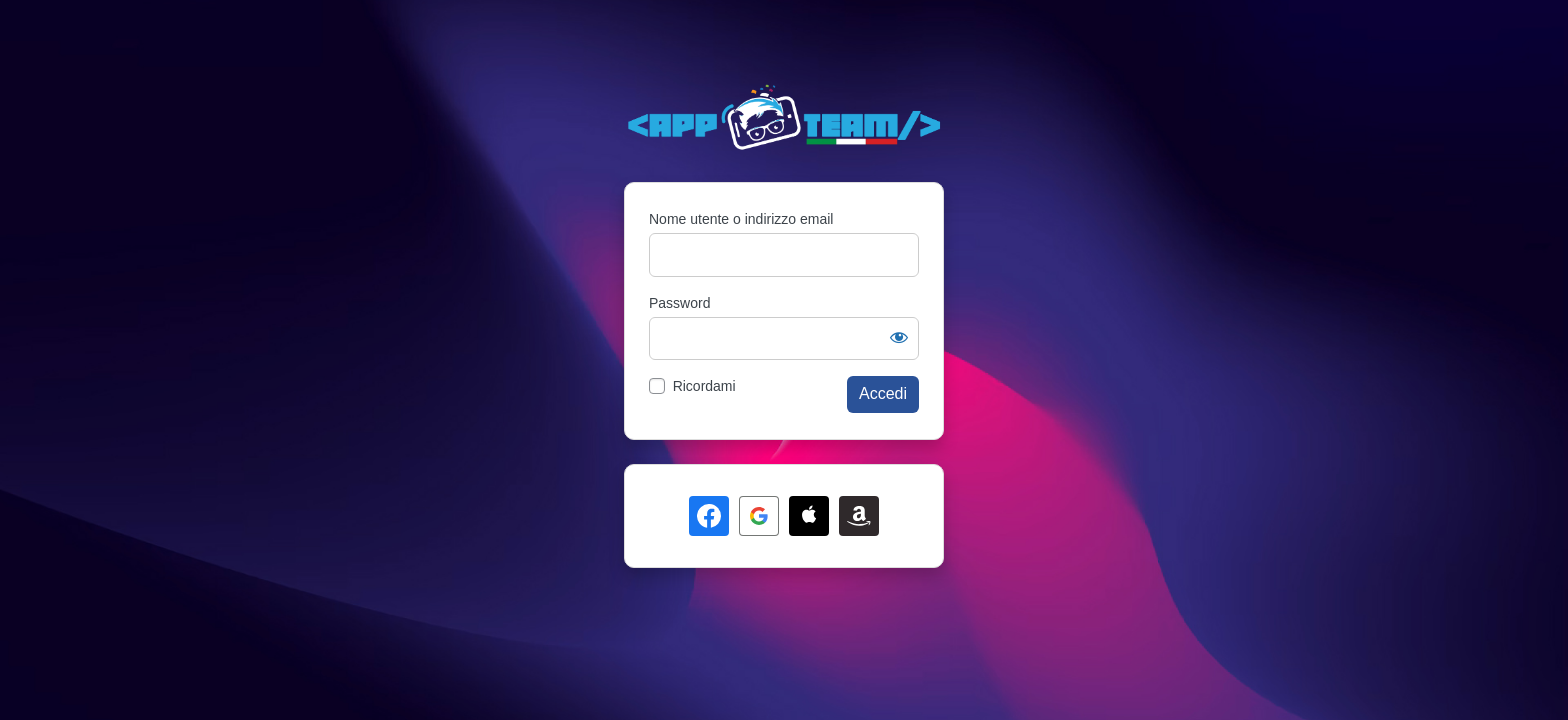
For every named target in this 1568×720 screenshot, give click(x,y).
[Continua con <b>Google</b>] (759, 516)
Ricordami (704, 386)
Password (679, 303)
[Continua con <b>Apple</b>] (809, 516)
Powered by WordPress (784, 118)
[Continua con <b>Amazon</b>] (859, 516)
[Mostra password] (899, 337)
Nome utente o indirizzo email (741, 219)
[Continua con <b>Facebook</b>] (709, 516)
